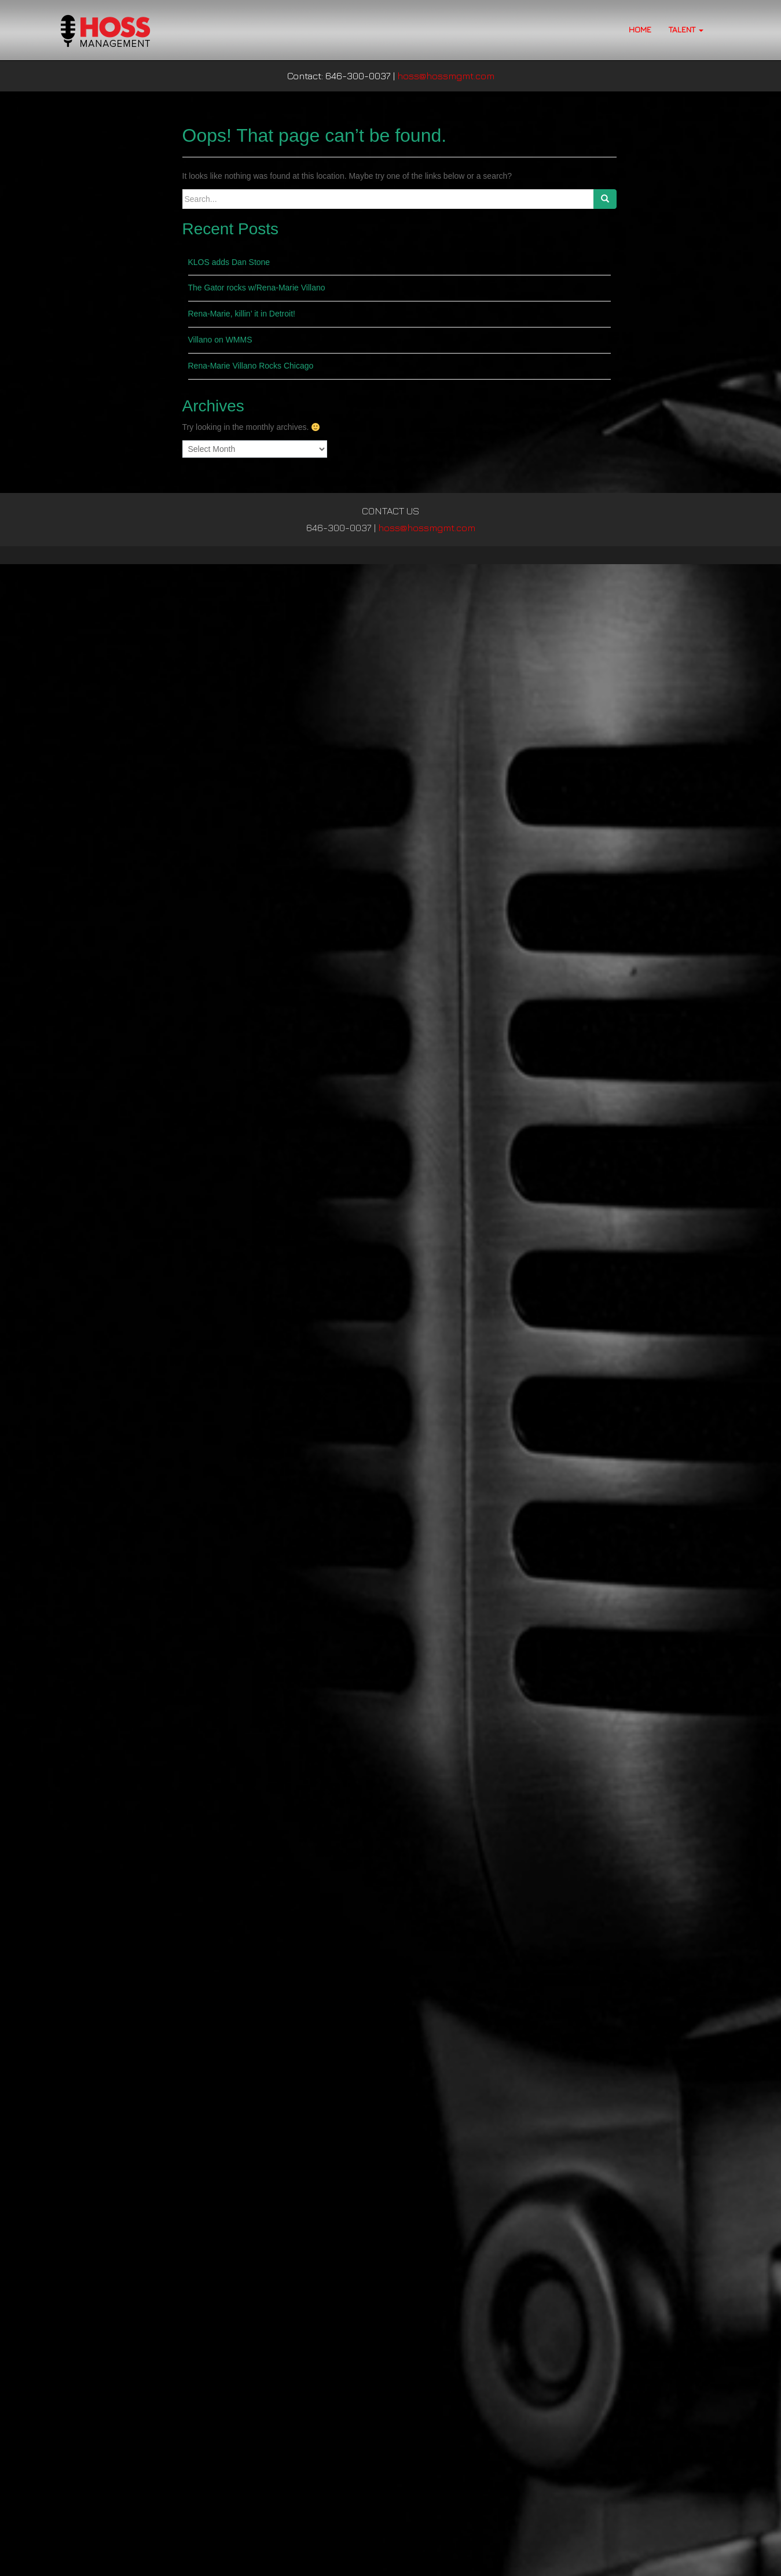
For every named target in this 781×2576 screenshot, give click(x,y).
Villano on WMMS (220, 339)
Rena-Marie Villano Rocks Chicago (251, 365)
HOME (640, 29)
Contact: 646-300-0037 (339, 76)
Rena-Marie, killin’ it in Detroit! (241, 313)
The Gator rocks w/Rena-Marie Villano (256, 287)
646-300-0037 (339, 527)
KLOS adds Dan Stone (229, 262)
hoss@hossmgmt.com (445, 76)
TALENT (686, 29)
